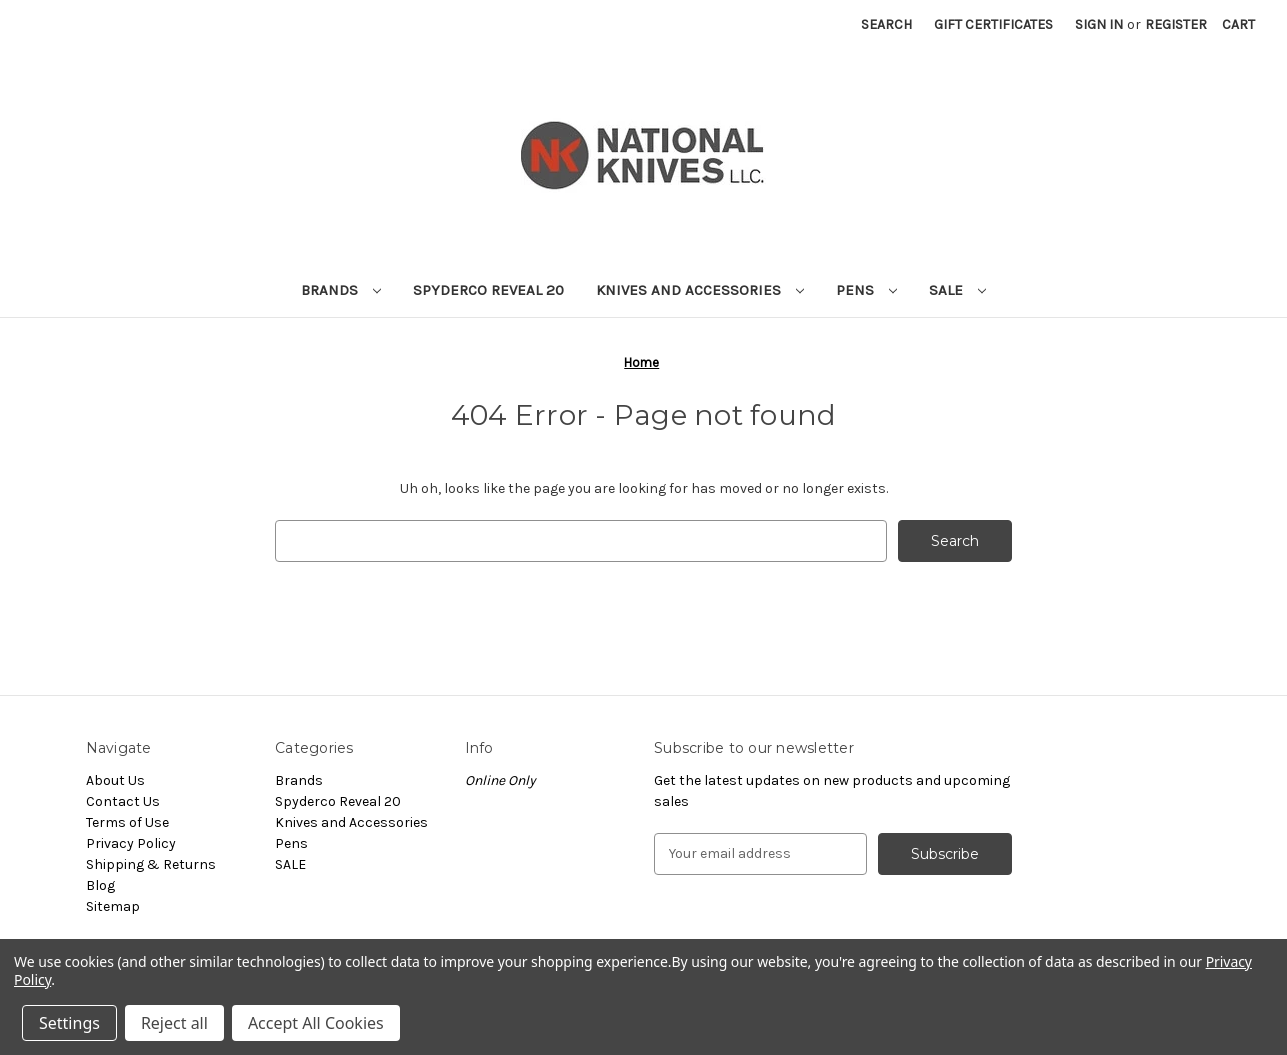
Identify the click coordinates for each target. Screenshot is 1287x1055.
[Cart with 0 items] (1238, 24)
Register (1176, 24)
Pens (866, 290)
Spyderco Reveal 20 (488, 290)
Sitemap (113, 906)
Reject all (174, 1023)
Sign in (1099, 24)
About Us (115, 780)
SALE (957, 290)
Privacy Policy (131, 843)
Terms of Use (127, 822)
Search (886, 24)
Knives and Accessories (700, 290)
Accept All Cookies (316, 1023)
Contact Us (123, 801)
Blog (100, 885)
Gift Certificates (993, 24)
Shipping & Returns (151, 864)
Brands (341, 290)
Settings (69, 1023)
